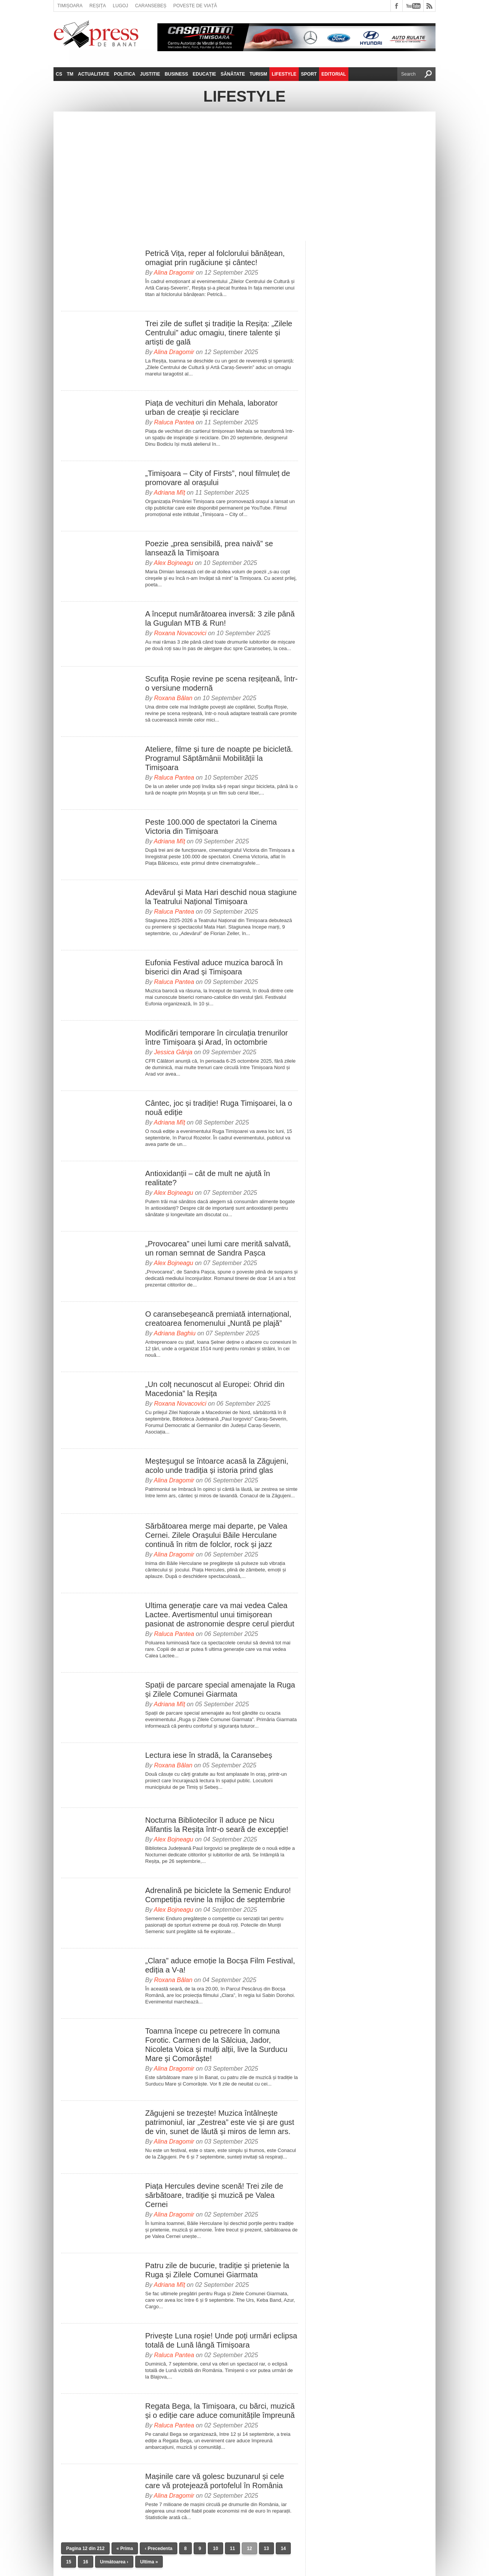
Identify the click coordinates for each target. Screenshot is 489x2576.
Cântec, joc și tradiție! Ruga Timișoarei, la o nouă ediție (218, 1107)
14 (283, 2548)
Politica (124, 74)
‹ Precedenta (158, 2548)
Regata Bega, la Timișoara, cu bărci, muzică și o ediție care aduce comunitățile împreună (220, 2410)
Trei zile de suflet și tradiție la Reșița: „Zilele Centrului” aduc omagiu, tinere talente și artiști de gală (218, 332)
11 (232, 2548)
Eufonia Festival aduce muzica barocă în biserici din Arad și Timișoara (214, 967)
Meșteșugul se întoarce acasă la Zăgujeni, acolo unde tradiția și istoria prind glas (216, 1465)
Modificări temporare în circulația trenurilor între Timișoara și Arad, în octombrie (216, 1037)
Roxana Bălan (173, 698)
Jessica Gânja (173, 1052)
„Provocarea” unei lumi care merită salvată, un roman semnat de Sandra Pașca (218, 1248)
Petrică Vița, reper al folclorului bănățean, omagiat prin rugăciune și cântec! (215, 258)
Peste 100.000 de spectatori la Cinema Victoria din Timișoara (211, 826)
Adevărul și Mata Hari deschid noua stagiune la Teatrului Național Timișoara (221, 897)
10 (215, 2548)
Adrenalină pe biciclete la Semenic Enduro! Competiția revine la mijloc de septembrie (218, 1895)
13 (266, 2548)
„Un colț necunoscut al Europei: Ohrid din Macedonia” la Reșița (215, 1389)
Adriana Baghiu (175, 1333)
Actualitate (93, 74)
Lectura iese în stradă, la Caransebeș (208, 1755)
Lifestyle (284, 74)
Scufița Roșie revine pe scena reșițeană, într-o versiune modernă (221, 683)
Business (176, 74)
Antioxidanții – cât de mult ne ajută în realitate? (207, 1178)
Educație (204, 74)
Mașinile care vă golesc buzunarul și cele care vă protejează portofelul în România (214, 2481)
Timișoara (70, 5)
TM (70, 74)
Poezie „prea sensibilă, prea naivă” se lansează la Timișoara (209, 548)
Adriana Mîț (169, 492)
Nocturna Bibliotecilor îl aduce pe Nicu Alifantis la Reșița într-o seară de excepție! (216, 1824)
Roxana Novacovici (180, 633)
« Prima (125, 2548)
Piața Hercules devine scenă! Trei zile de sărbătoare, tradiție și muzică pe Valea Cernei (214, 2195)
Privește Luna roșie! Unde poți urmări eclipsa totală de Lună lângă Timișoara (221, 2340)
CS (59, 74)
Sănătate (233, 74)
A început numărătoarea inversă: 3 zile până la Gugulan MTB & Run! (220, 618)
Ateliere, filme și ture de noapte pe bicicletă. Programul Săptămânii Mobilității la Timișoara (219, 758)
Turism (258, 74)
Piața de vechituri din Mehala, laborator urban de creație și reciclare (211, 407)
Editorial (333, 74)
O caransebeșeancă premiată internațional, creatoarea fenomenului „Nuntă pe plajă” (218, 1318)
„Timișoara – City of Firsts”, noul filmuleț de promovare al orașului (217, 478)
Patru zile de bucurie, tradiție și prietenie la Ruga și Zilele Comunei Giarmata (217, 2270)
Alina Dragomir (174, 272)
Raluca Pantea (174, 422)
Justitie (150, 74)
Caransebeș (150, 5)
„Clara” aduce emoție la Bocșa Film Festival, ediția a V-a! (220, 1965)
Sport (309, 74)
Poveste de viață (195, 5)
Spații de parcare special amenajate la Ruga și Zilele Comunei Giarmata (220, 1689)
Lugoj (120, 5)
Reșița (97, 5)
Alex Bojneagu (173, 563)
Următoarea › (114, 2562)
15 (68, 2562)
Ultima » (149, 2562)
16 (85, 2562)
